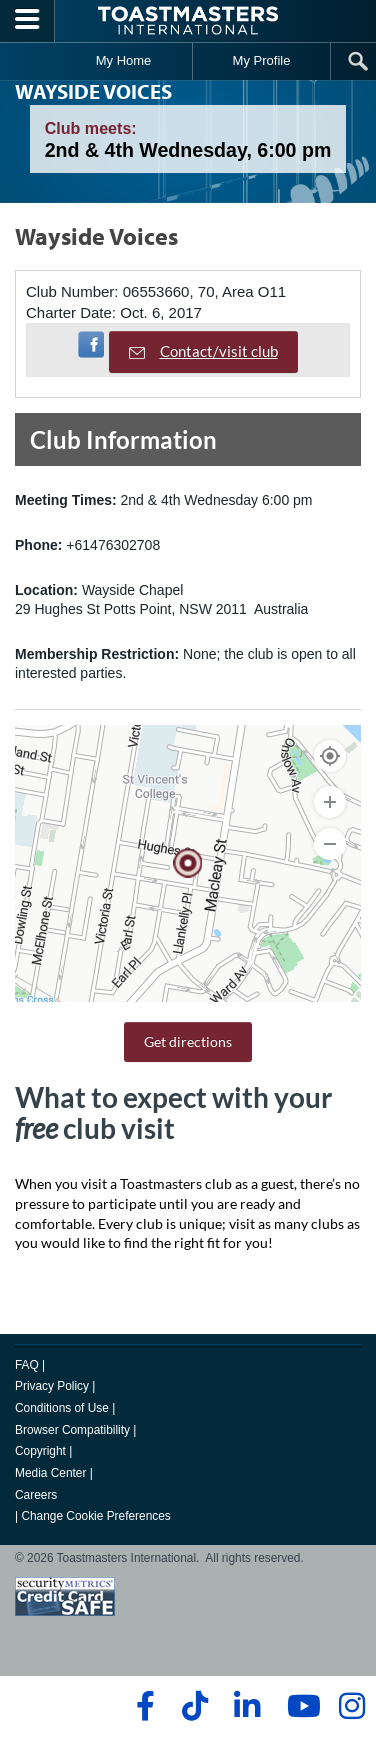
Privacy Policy (52, 1386)
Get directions (188, 1041)
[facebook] (142, 1706)
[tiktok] (194, 1706)
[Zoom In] (330, 802)
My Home (124, 60)
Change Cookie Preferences (95, 1516)
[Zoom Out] (330, 844)
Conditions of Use (62, 1408)
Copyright (40, 1451)
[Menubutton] (27, 21)
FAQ (27, 1365)
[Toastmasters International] (188, 20)
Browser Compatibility (72, 1430)
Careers (36, 1495)
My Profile (262, 60)
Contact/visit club (203, 351)
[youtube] (299, 1706)
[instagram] (351, 1706)
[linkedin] (246, 1706)
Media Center (50, 1473)
